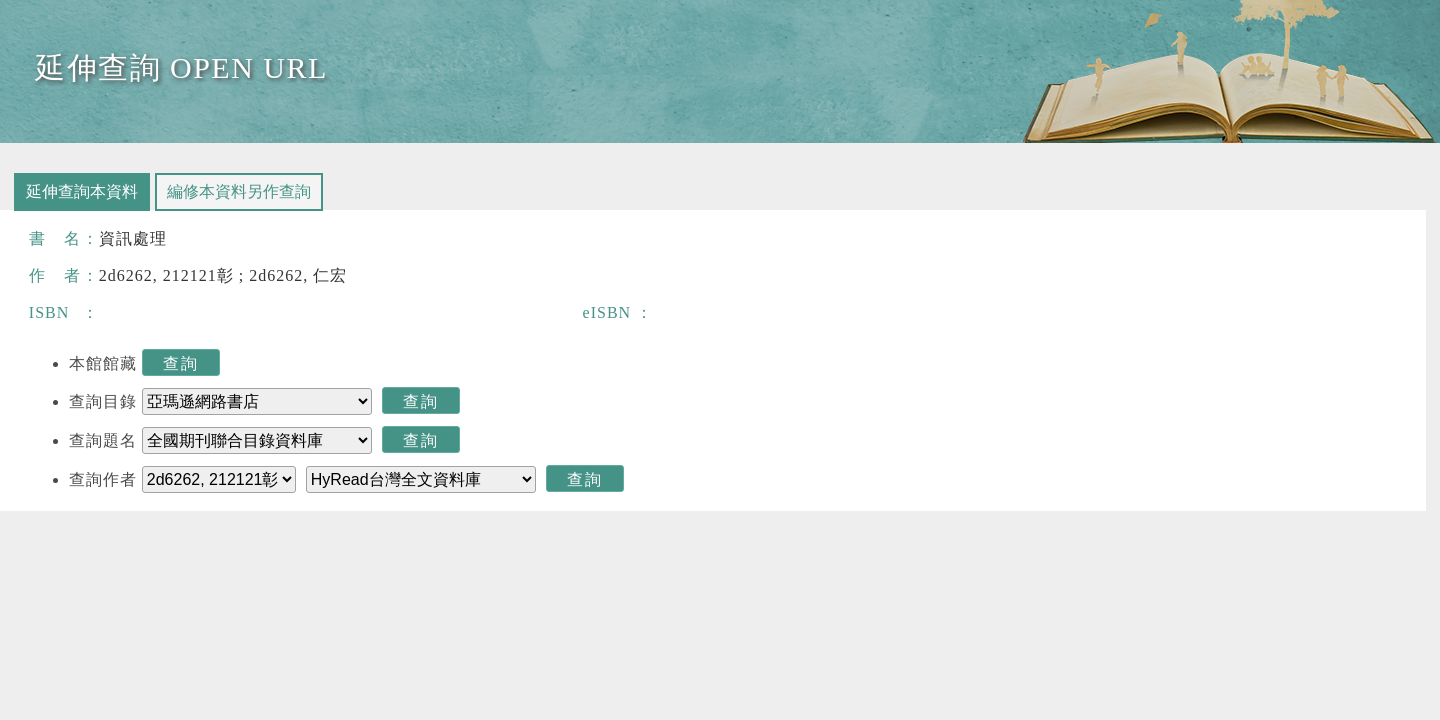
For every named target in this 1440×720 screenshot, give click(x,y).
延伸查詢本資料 (82, 191)
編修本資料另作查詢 (239, 191)
